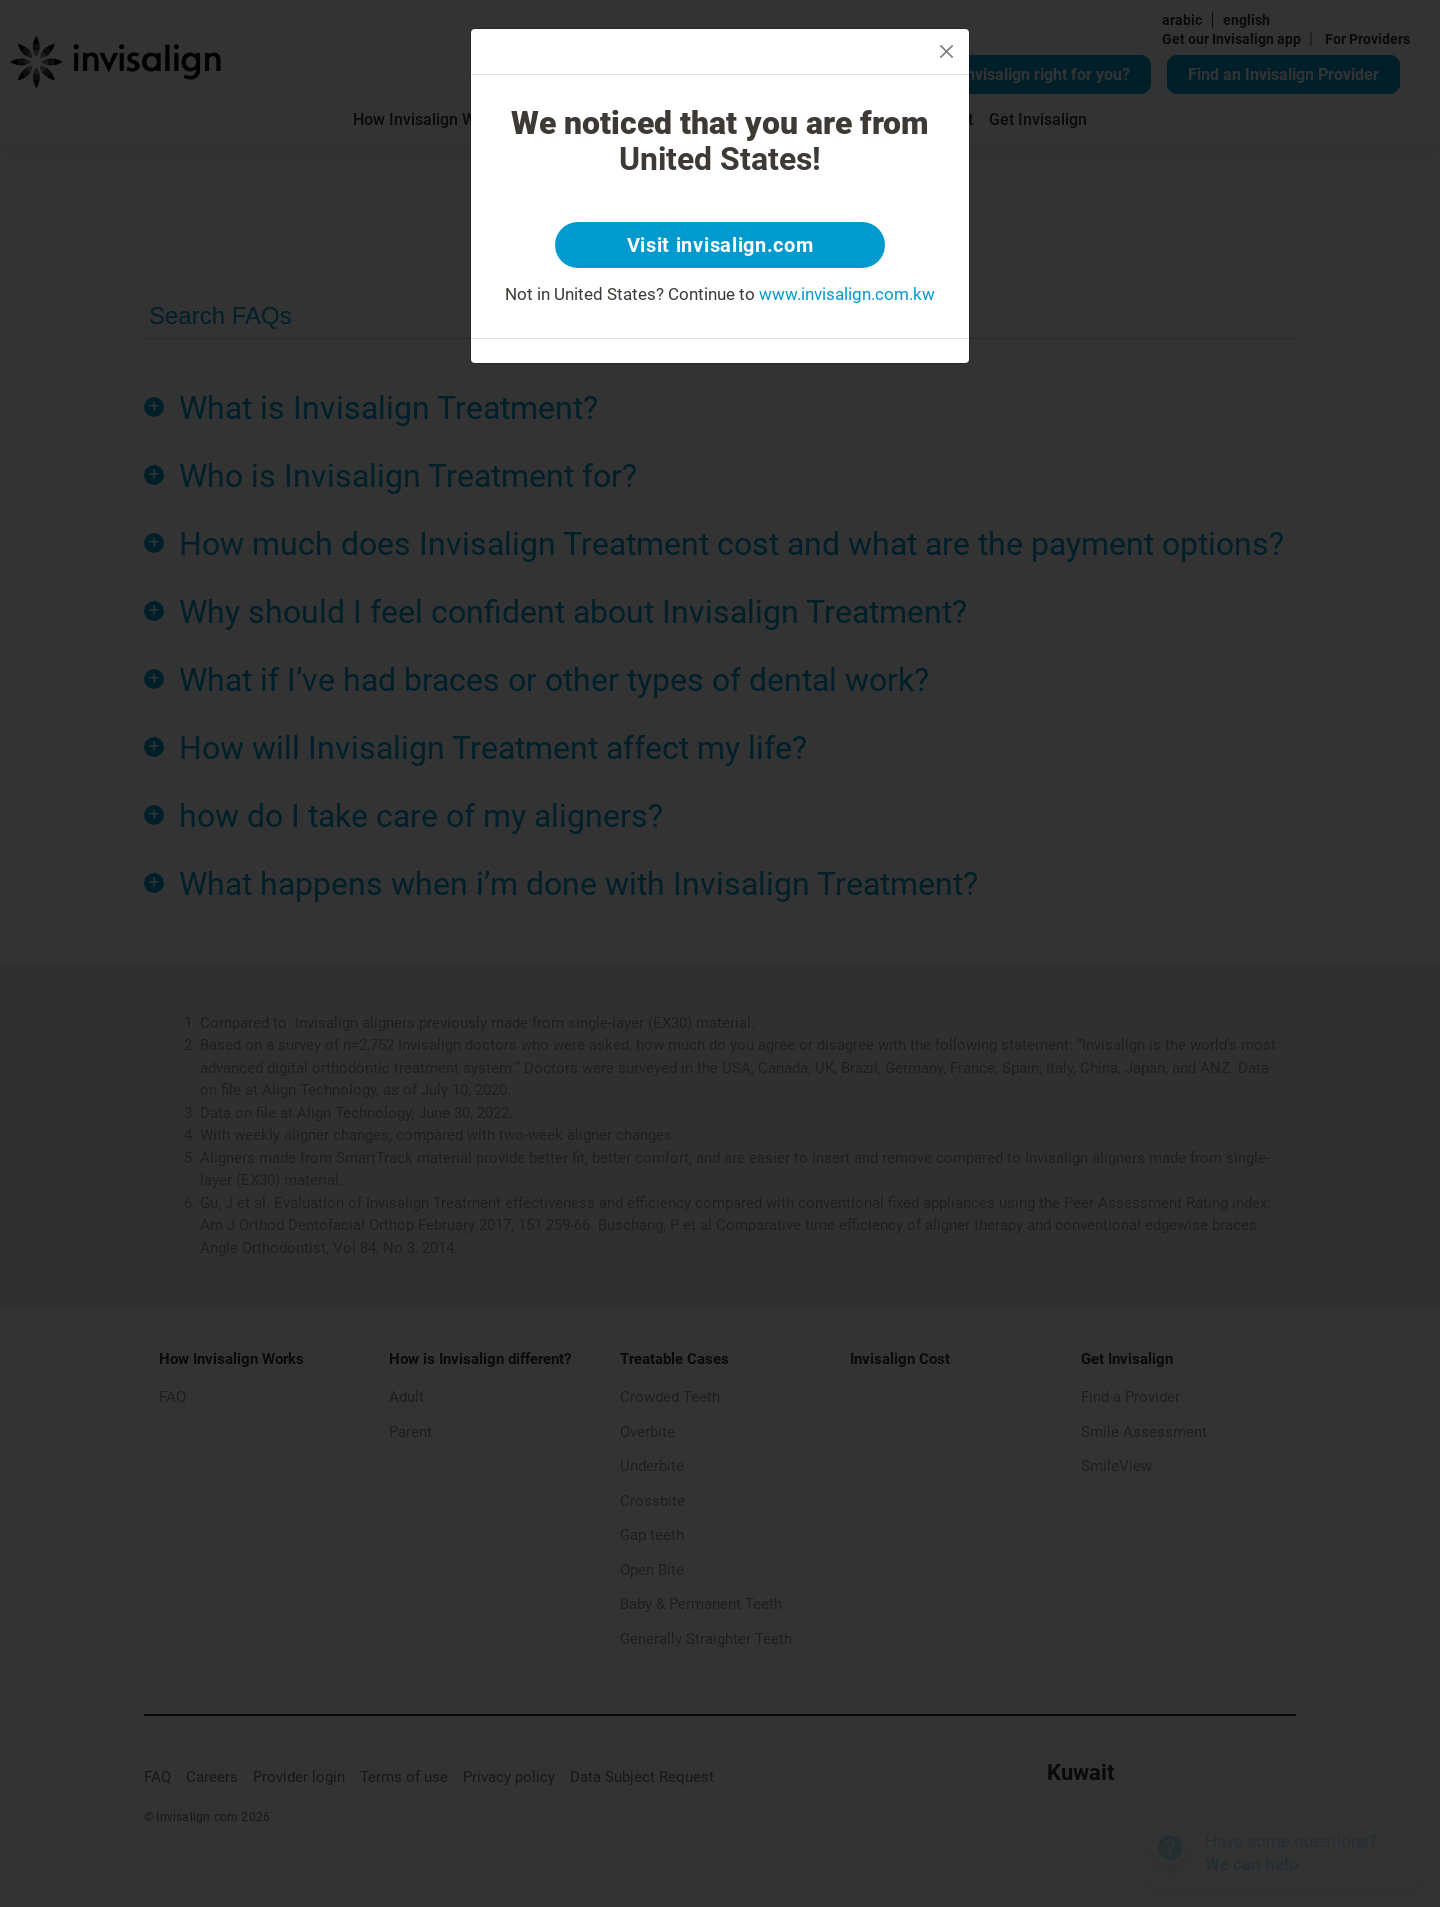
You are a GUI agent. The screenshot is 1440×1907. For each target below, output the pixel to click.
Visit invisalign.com (720, 245)
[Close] (946, 51)
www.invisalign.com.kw (847, 294)
